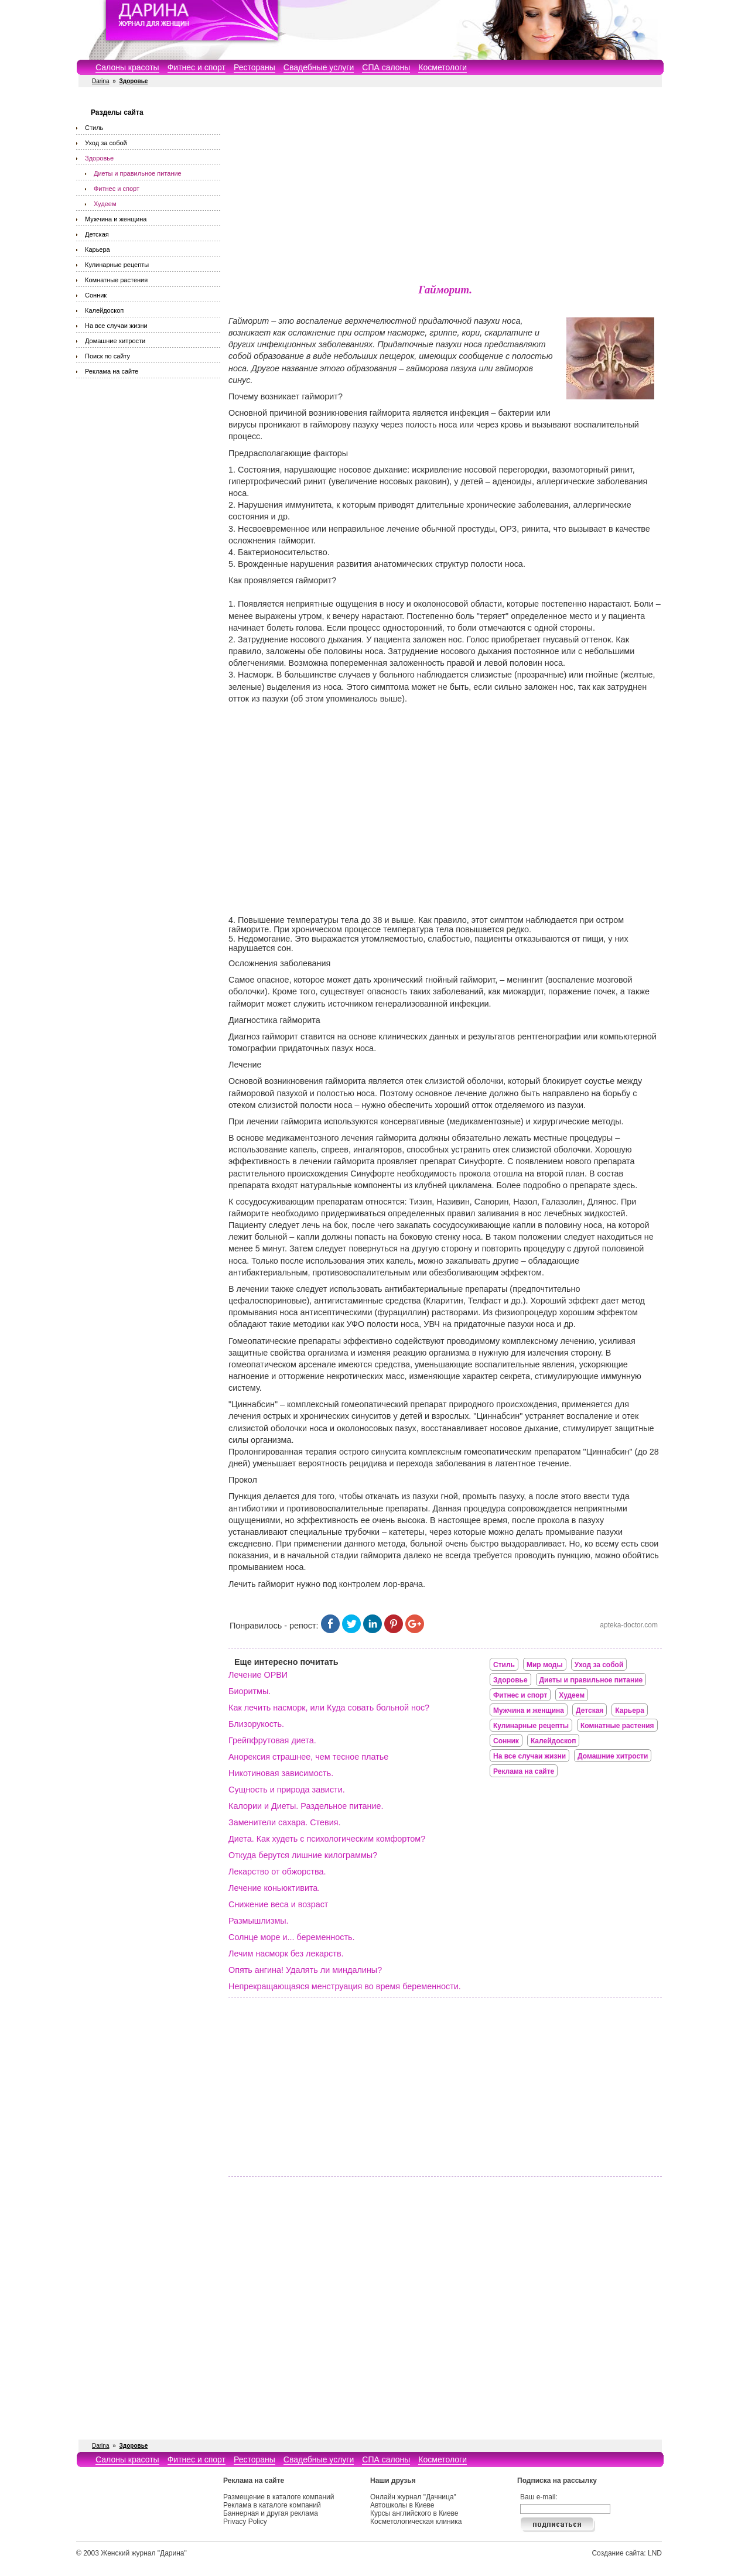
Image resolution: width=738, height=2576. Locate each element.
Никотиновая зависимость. (280, 1773)
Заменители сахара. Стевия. (284, 1822)
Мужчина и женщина (115, 219)
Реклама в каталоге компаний (272, 2505)
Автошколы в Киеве (402, 2505)
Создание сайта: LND (627, 2553)
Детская (97, 234)
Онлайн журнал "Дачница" (413, 2497)
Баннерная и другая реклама (270, 2513)
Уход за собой (106, 142)
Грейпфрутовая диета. (272, 1740)
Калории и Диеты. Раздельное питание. (306, 1806)
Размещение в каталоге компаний (278, 2497)
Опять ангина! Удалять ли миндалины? (305, 1970)
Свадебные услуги (318, 67)
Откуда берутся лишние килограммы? (302, 1855)
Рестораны (254, 67)
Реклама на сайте (111, 371)
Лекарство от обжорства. (277, 1871)
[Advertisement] (445, 187)
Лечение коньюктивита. (274, 1888)
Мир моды (545, 1665)
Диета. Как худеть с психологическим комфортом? (326, 1838)
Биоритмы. (249, 1691)
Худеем (105, 203)
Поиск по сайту (107, 356)
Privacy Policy (245, 2521)
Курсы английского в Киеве (414, 2513)
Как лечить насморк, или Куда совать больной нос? (328, 1707)
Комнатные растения (116, 279)
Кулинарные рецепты (117, 264)
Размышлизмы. (258, 1920)
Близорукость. (256, 1724)
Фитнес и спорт (197, 67)
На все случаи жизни (116, 325)
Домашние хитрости (115, 340)
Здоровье (99, 158)
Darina (100, 81)
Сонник (96, 295)
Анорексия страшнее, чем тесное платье (308, 1756)
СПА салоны (386, 67)
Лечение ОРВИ (258, 1674)
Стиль (94, 127)
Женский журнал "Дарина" (144, 2553)
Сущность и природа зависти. (286, 1789)
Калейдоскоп (104, 310)
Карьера (97, 249)
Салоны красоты (127, 67)
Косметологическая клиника (416, 2521)
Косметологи (442, 67)
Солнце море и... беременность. (291, 1937)
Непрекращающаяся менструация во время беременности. (344, 1986)
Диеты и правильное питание (138, 173)
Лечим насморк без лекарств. (286, 1953)
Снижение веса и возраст (278, 1904)
